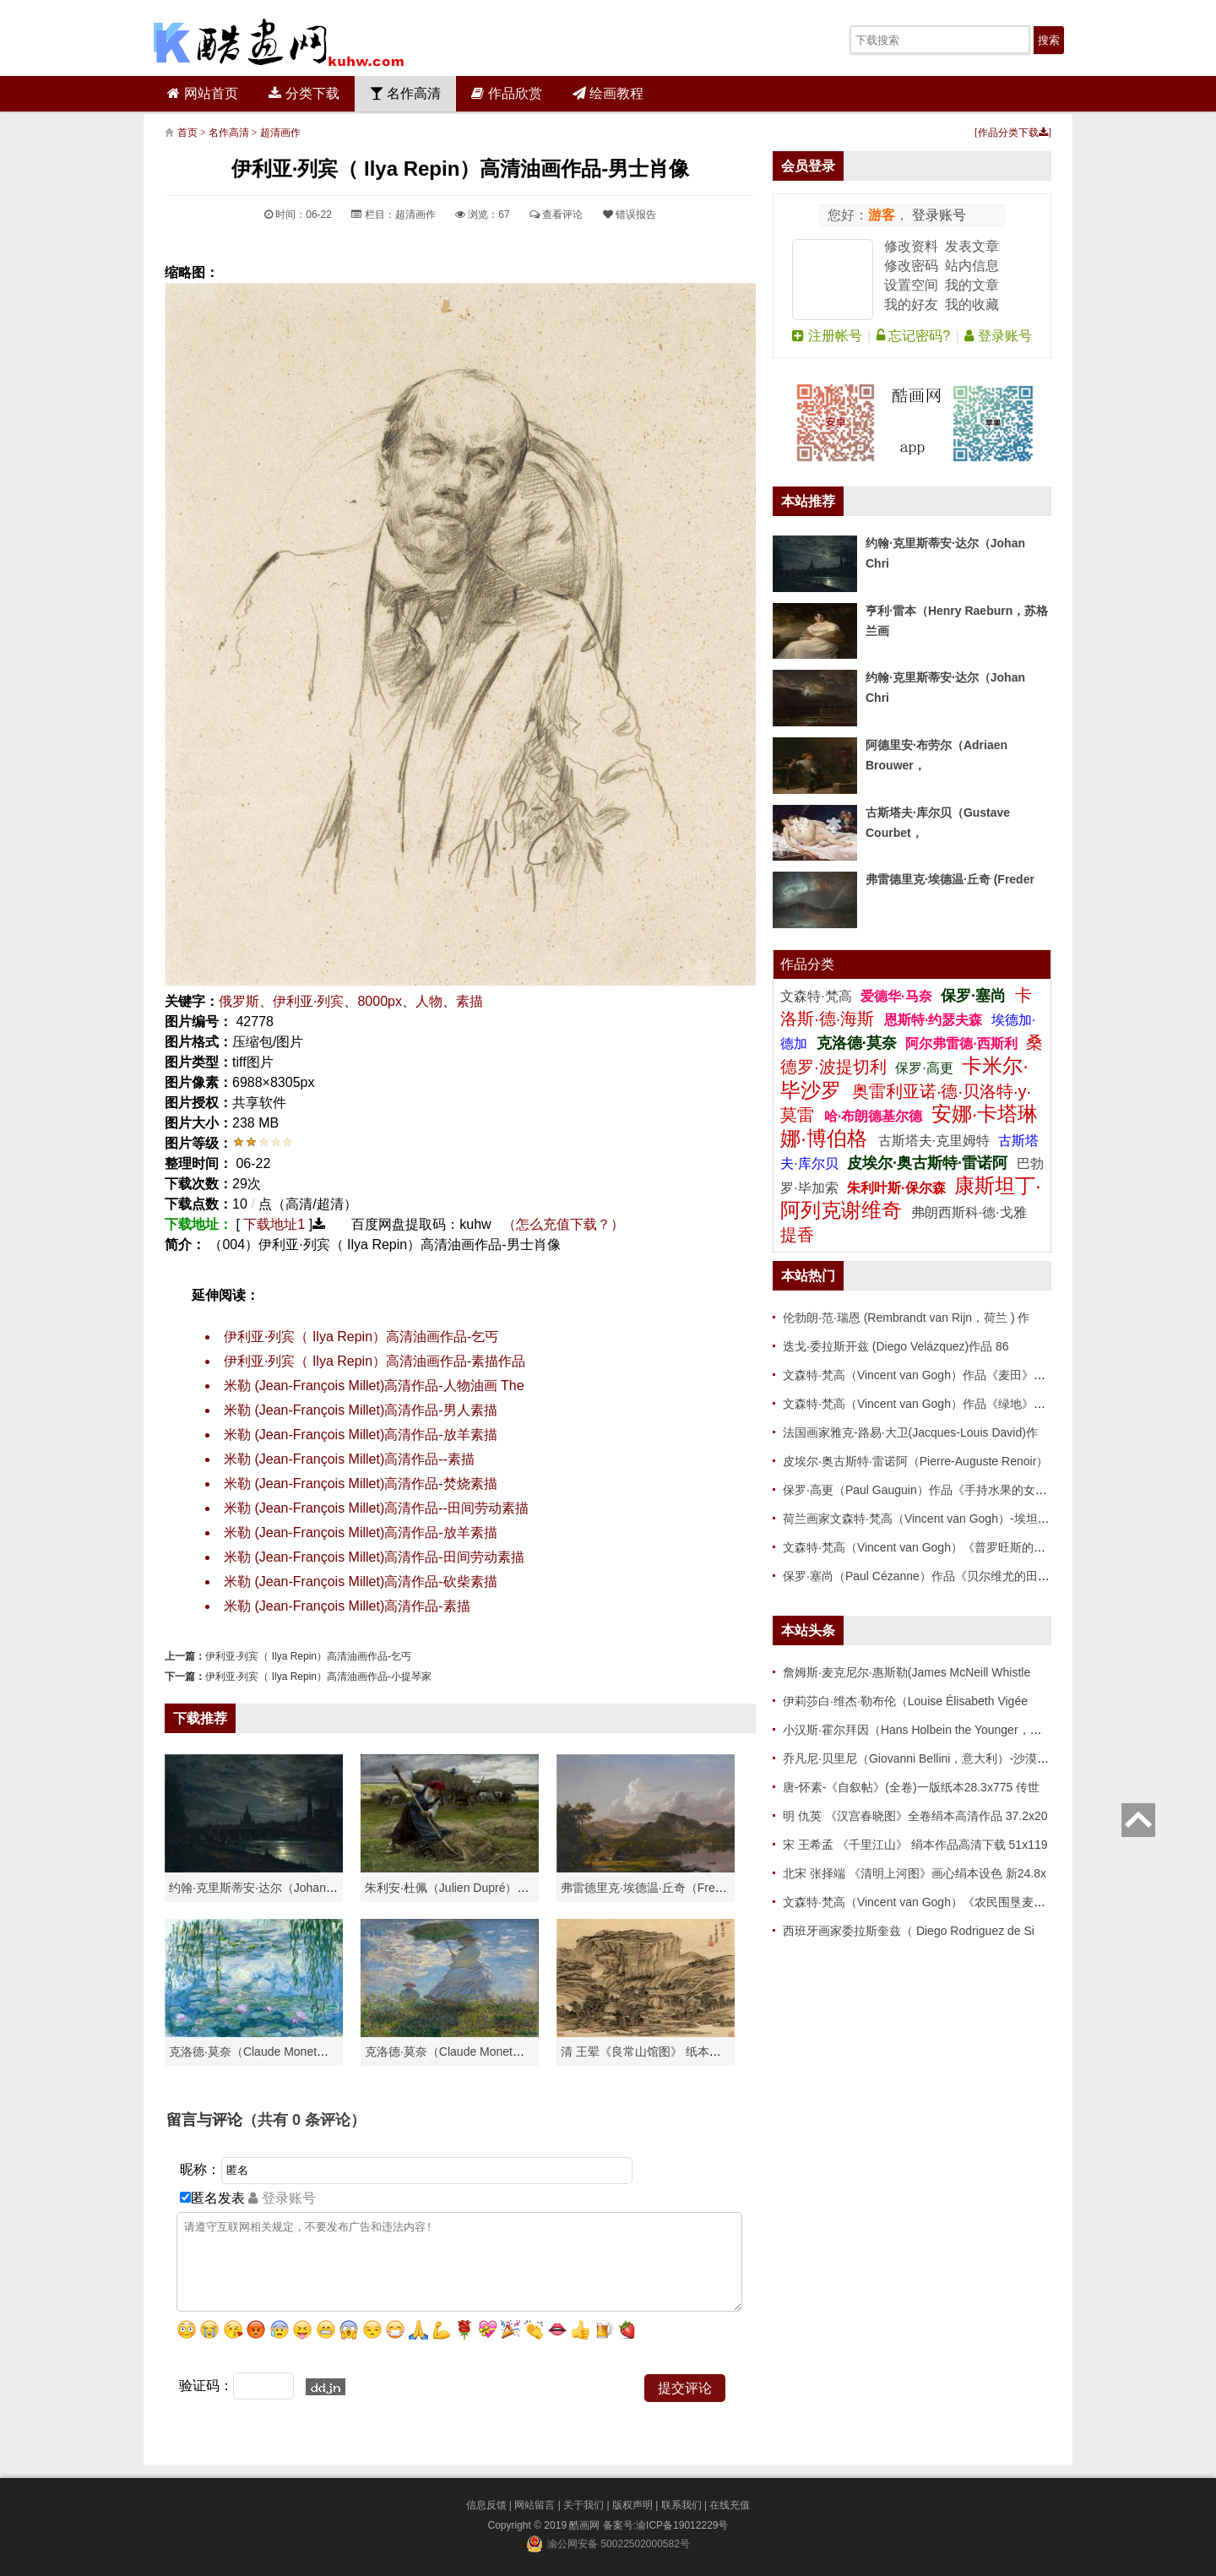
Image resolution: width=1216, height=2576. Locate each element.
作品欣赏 (506, 93)
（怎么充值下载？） (563, 1224)
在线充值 (729, 2505)
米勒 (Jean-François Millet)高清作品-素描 (347, 1606)
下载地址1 (274, 1224)
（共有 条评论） (304, 2119)
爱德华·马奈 (898, 996)
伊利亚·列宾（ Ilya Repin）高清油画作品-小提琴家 (318, 1676)
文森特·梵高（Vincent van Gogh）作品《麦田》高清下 (926, 1375)
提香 (797, 1235)
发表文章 (972, 246)
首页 (187, 133)
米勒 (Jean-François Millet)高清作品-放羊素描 (360, 1434)
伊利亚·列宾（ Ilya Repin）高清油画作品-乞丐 (361, 1336)
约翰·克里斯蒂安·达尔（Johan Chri (259, 1887)
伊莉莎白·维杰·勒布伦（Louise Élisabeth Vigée (905, 1701)
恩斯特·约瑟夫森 (935, 1020)
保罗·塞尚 (975, 995)
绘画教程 (608, 93)
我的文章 (972, 285)
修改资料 (911, 246)
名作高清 (405, 93)
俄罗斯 (239, 1001)
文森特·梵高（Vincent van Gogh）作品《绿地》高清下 (926, 1403)
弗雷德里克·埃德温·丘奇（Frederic (651, 1887)
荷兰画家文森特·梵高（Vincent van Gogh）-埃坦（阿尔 (928, 1518)
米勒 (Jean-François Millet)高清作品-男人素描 (360, 1410)
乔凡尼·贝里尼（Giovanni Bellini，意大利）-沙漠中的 (922, 1758)
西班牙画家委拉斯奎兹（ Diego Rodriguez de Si (908, 1930)
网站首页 (202, 93)
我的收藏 (972, 304)
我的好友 (911, 304)
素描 (469, 1001)
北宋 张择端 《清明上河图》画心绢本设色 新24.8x (914, 1873)
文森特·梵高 (817, 996)
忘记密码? (913, 336)
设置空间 (911, 285)
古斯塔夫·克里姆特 (934, 1140)
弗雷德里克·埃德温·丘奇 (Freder (950, 879)
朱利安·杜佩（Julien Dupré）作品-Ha (462, 1887)
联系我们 (681, 2505)
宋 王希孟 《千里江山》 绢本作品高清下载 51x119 (915, 1844)
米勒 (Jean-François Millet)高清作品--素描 (349, 1459)
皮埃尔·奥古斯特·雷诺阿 (927, 1163)
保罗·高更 (924, 1068)
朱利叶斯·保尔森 (898, 1188)
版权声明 (632, 2505)
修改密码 (911, 265)
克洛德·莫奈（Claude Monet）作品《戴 (468, 2051)
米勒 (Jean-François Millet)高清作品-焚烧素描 (360, 1483)
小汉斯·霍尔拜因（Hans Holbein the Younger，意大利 (924, 1729)
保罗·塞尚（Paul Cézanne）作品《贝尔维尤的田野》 (922, 1576)
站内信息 (972, 265)
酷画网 (585, 2525)
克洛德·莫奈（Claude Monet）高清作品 (272, 2051)
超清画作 (280, 133)
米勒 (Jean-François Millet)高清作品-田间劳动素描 (374, 1557)
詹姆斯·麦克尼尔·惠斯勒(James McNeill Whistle (906, 1672)
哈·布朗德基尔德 (875, 1116)
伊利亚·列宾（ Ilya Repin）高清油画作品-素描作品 (374, 1361)
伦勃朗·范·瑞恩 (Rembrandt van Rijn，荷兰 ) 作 (906, 1317)
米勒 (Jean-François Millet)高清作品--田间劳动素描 (376, 1508)
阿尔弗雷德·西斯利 (961, 1043)
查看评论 (556, 214)
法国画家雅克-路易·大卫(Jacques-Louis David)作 (910, 1432)
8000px (379, 1001)
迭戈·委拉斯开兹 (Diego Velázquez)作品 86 (896, 1346)
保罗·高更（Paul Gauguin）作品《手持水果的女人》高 (927, 1490)
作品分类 (807, 964)
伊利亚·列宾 (308, 1001)
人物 (428, 1001)
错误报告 (629, 214)
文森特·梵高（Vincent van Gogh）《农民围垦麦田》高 (926, 1902)
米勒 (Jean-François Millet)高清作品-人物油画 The (374, 1385)
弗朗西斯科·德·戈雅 (969, 1212)
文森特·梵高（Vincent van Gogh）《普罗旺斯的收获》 (926, 1547)
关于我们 (583, 2505)
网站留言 (534, 2505)
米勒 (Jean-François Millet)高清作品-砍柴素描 (360, 1581)
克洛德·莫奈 (857, 1043)
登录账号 (937, 215)
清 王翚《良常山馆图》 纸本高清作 (653, 2051)
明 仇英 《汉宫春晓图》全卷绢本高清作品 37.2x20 (915, 1816)
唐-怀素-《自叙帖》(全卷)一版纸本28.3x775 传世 (911, 1787)
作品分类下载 (1013, 133)
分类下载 (304, 93)
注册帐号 (826, 336)
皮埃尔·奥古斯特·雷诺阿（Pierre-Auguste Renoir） (915, 1461)
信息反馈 (486, 2505)
